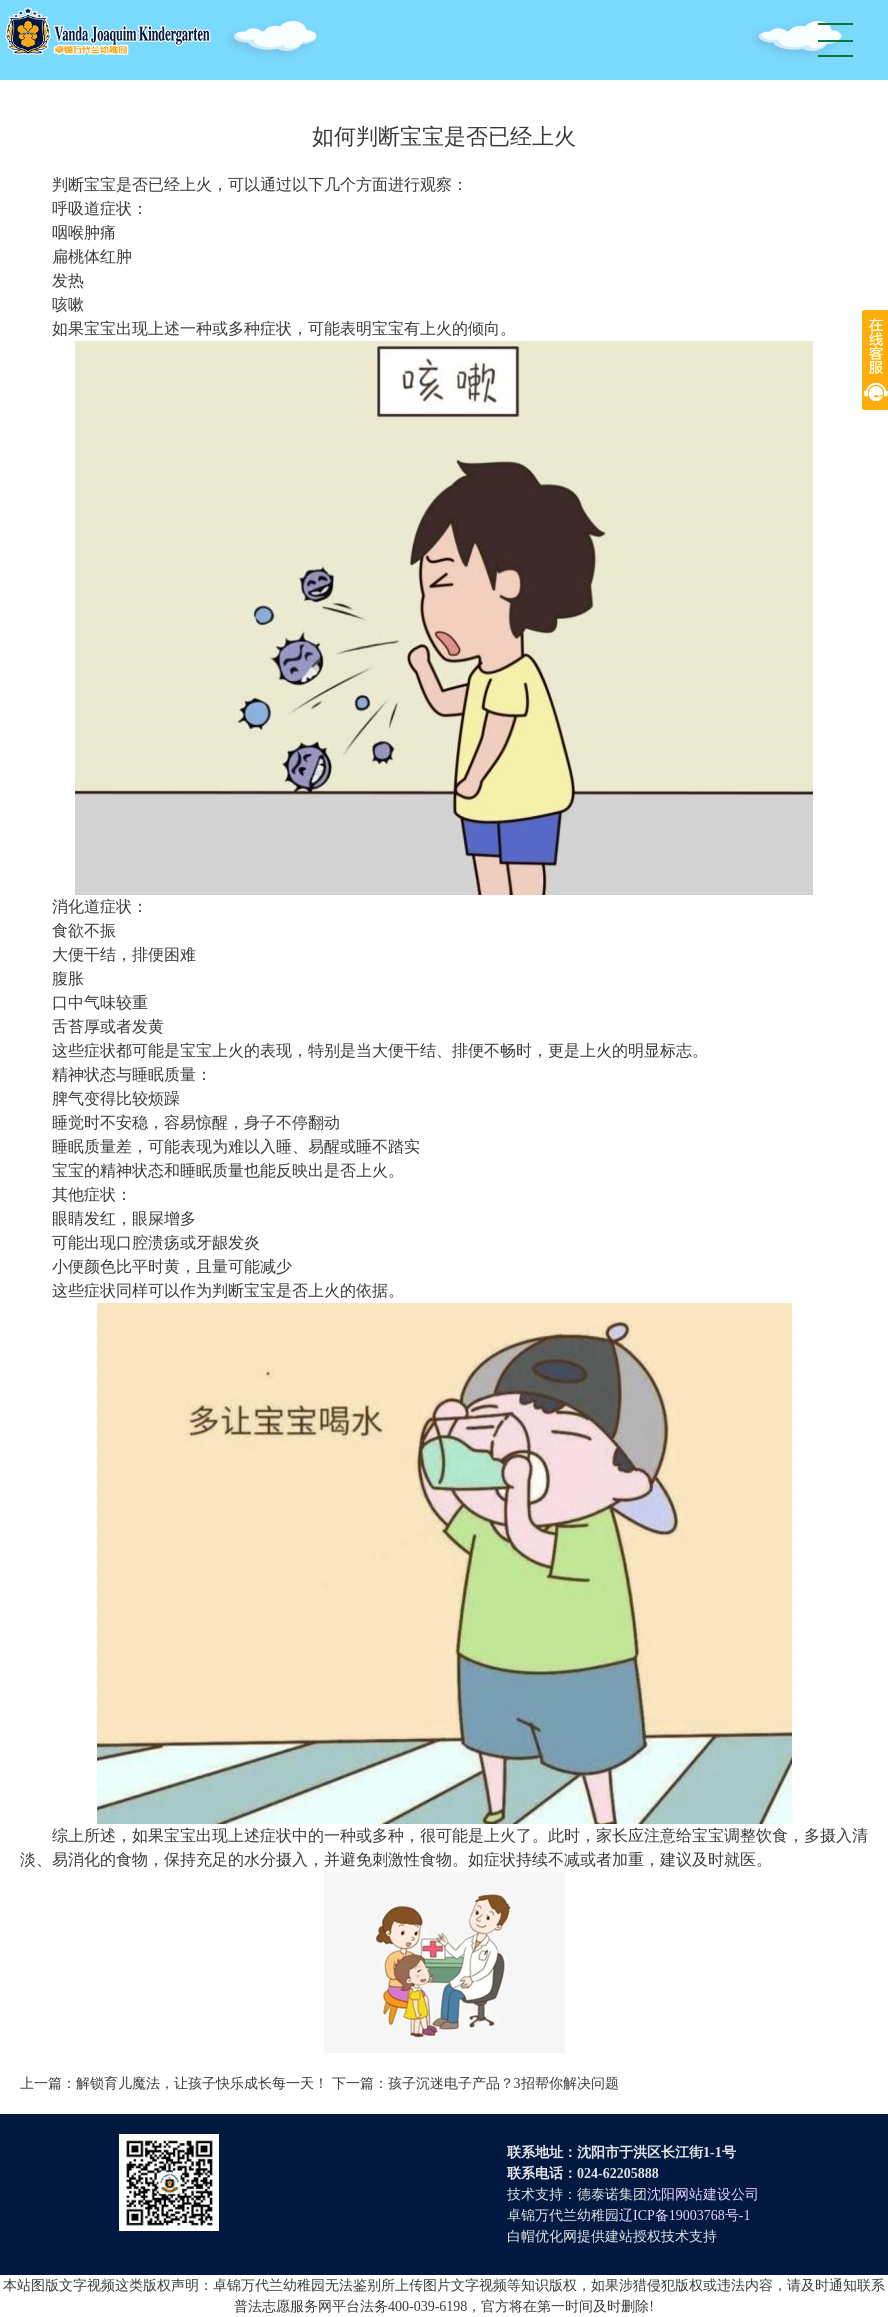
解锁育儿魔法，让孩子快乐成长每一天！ (202, 2083)
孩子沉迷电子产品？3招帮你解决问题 (503, 2083)
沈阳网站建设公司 (703, 2194)
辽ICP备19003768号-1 (684, 2215)
